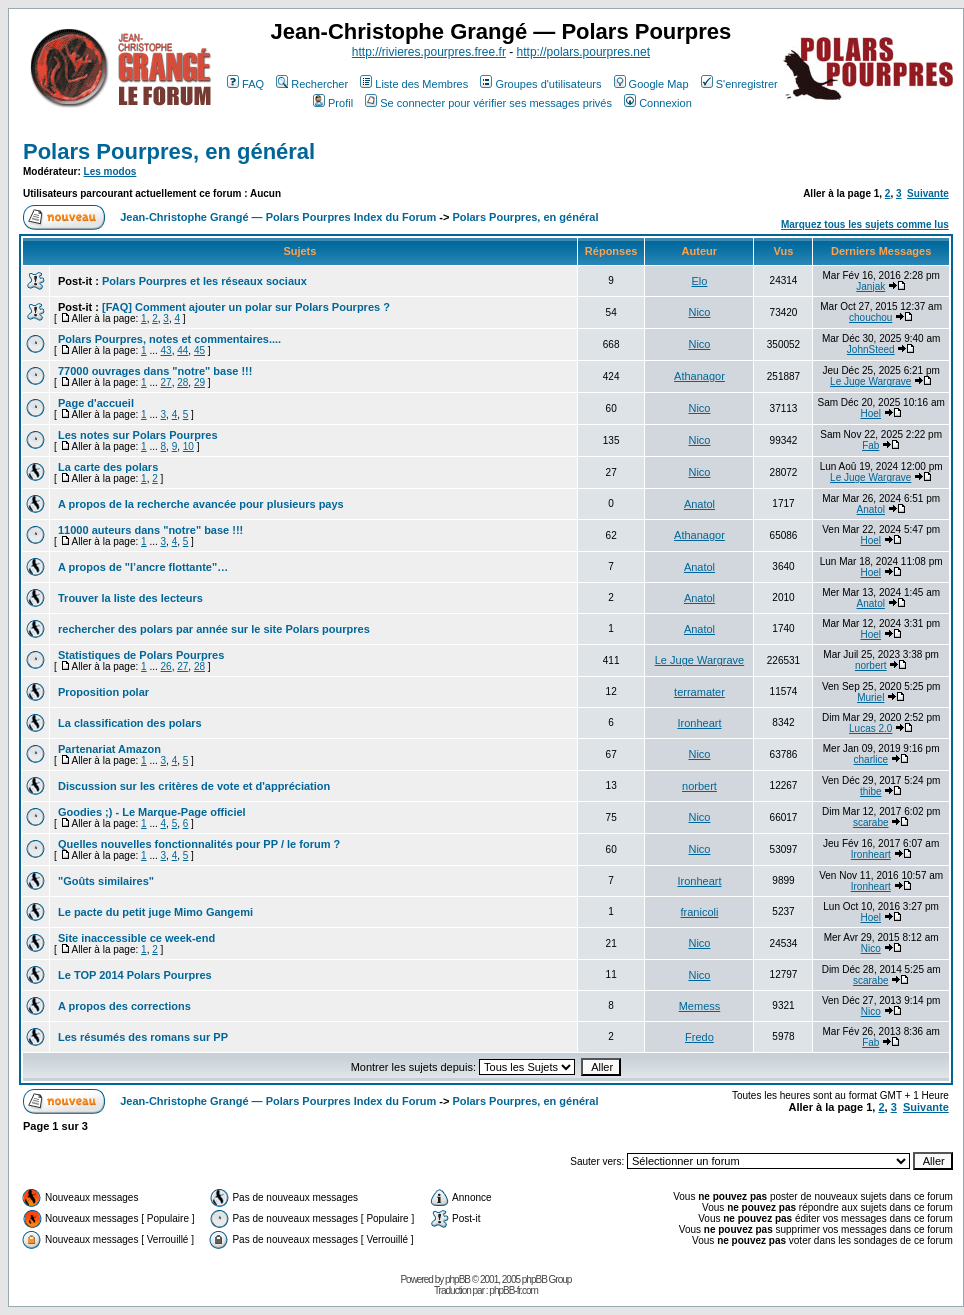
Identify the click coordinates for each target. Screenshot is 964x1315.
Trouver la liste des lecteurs (130, 598)
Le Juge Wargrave (870, 381)
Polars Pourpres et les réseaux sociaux (204, 281)
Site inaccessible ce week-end (136, 938)
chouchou (870, 317)
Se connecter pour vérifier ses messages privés (488, 103)
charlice (871, 759)
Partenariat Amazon (109, 749)
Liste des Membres (414, 84)
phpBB (457, 1279)
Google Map (651, 84)
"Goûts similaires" (106, 881)
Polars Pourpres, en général (169, 151)
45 (199, 350)
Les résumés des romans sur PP (143, 1037)
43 (166, 350)
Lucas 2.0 (870, 728)
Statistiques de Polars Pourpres (141, 655)
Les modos (110, 171)
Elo (700, 281)
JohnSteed (871, 349)
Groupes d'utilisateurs (540, 84)
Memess (700, 1006)
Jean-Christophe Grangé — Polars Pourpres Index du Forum (278, 217)
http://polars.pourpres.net (583, 52)
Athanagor (699, 376)
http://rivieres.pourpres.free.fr (429, 52)
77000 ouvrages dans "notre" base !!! (155, 371)
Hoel (870, 413)
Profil (333, 103)
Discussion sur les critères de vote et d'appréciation (194, 786)
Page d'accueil (96, 403)
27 (166, 382)
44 (182, 350)
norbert (871, 665)
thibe (871, 791)
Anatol (699, 504)
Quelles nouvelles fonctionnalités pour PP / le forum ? (199, 844)
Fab (870, 445)
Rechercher (312, 84)
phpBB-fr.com (513, 1290)
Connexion (658, 103)
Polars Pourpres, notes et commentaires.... (169, 339)
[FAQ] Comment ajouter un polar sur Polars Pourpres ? (246, 307)
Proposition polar (103, 692)
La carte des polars (108, 467)
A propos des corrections (124, 1006)
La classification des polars (130, 723)
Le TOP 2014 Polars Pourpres (135, 975)
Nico (699, 312)
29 (199, 382)
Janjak (870, 286)
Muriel (870, 697)
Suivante (928, 193)
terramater (699, 692)
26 (166, 666)
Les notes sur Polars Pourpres (138, 435)
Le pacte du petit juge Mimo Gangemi (155, 912)
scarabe (871, 822)
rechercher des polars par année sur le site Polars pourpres (214, 629)
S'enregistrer (739, 84)
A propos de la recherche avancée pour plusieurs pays (201, 504)
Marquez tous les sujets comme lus (865, 224)
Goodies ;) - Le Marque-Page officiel (152, 812)
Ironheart (699, 723)
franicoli (700, 912)
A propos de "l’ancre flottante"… (143, 567)
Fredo (699, 1037)
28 (182, 382)
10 (188, 446)
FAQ (245, 84)
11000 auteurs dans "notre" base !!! (150, 530)
